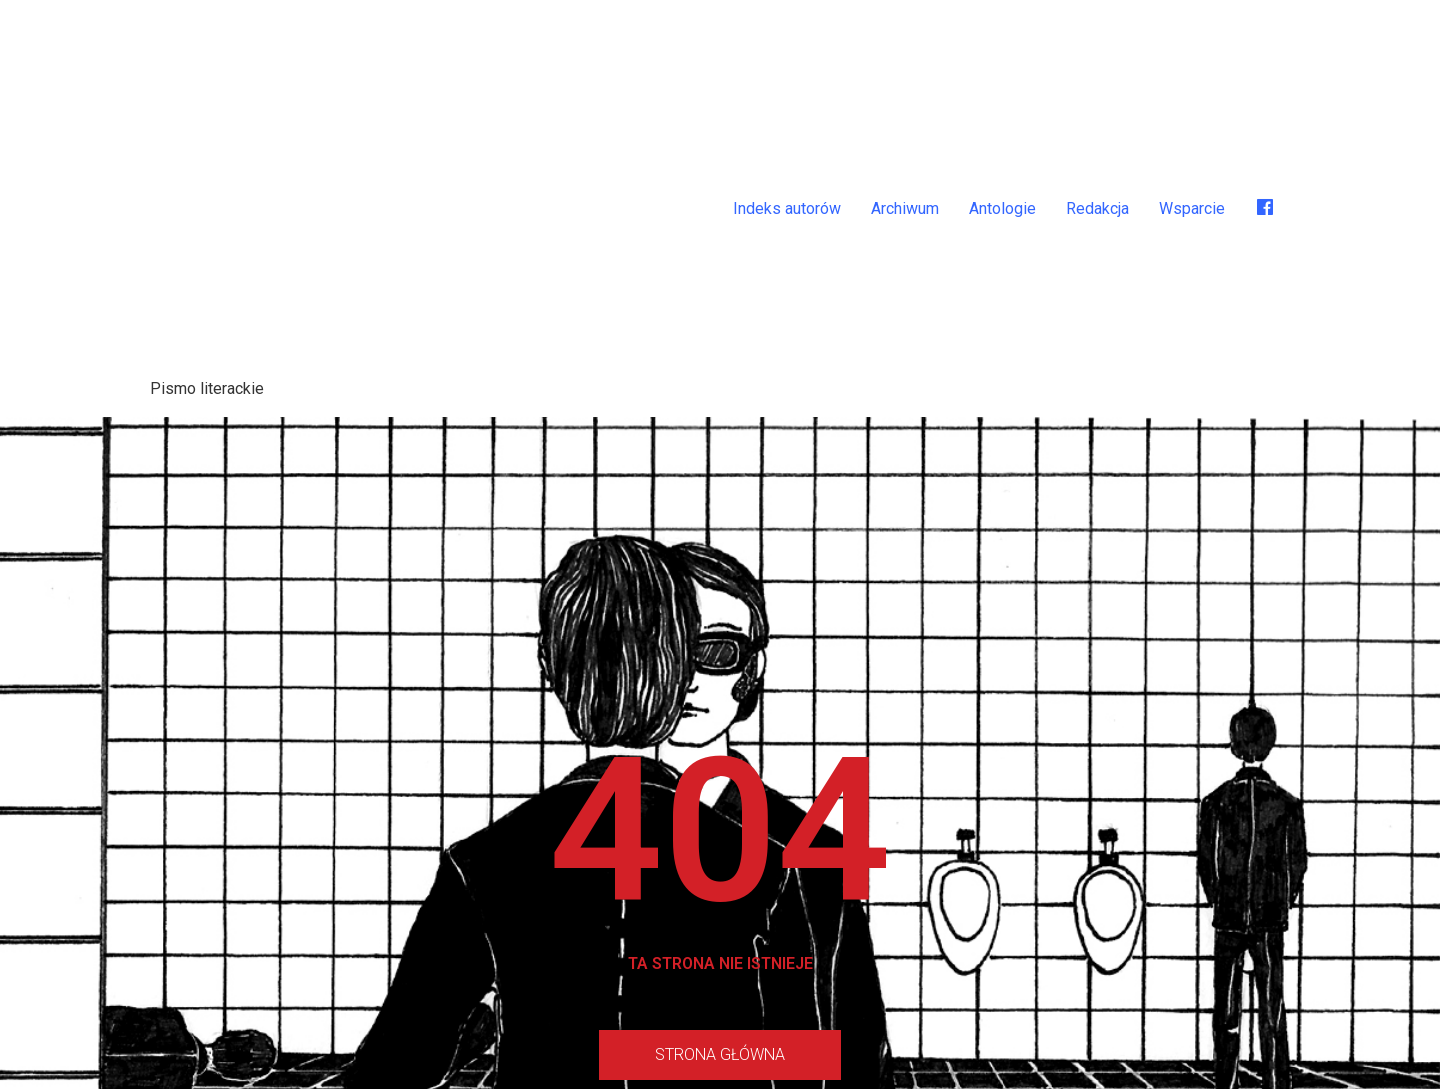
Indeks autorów (787, 208)
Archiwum (905, 208)
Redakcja (1097, 208)
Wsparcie (1192, 208)
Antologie (1002, 208)
